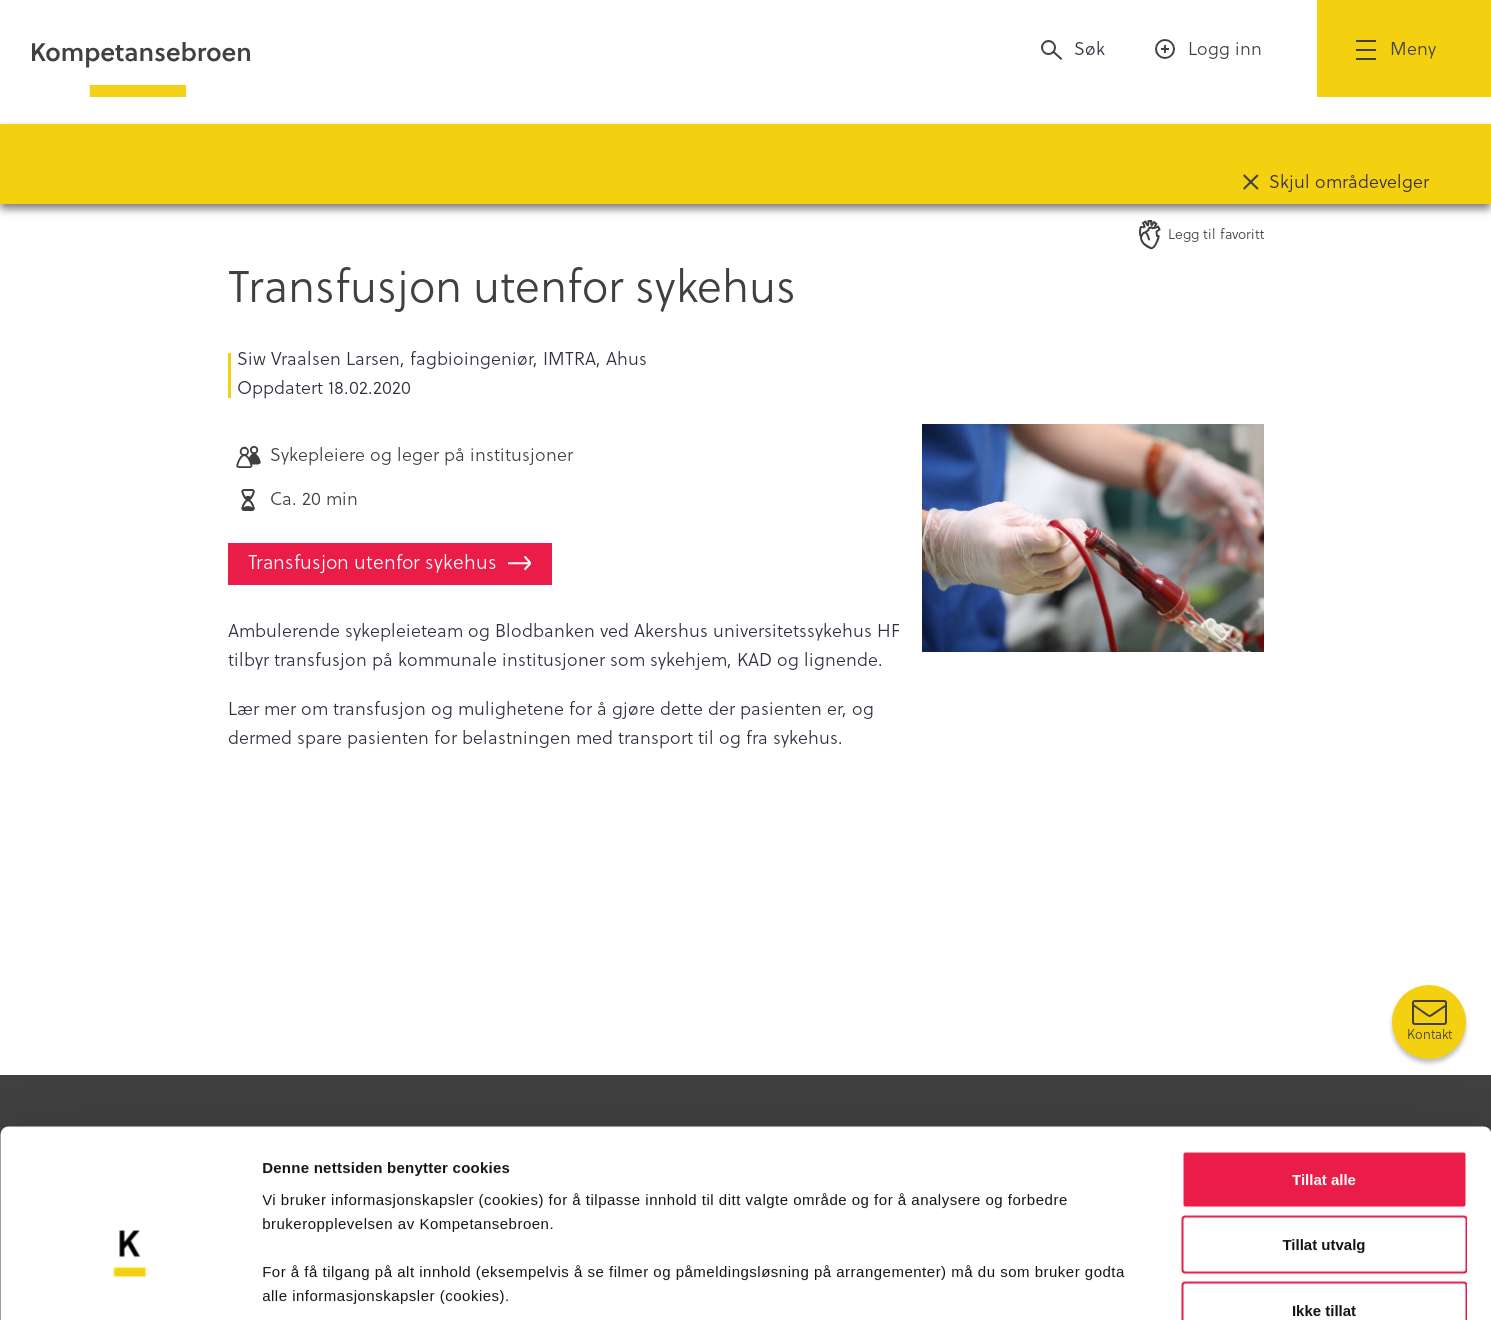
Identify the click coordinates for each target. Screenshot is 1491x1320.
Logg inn (1225, 48)
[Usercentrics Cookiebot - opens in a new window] (129, 1281)
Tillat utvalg (1323, 1123)
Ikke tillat (1324, 1188)
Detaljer (1065, 1280)
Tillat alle (1324, 1057)
